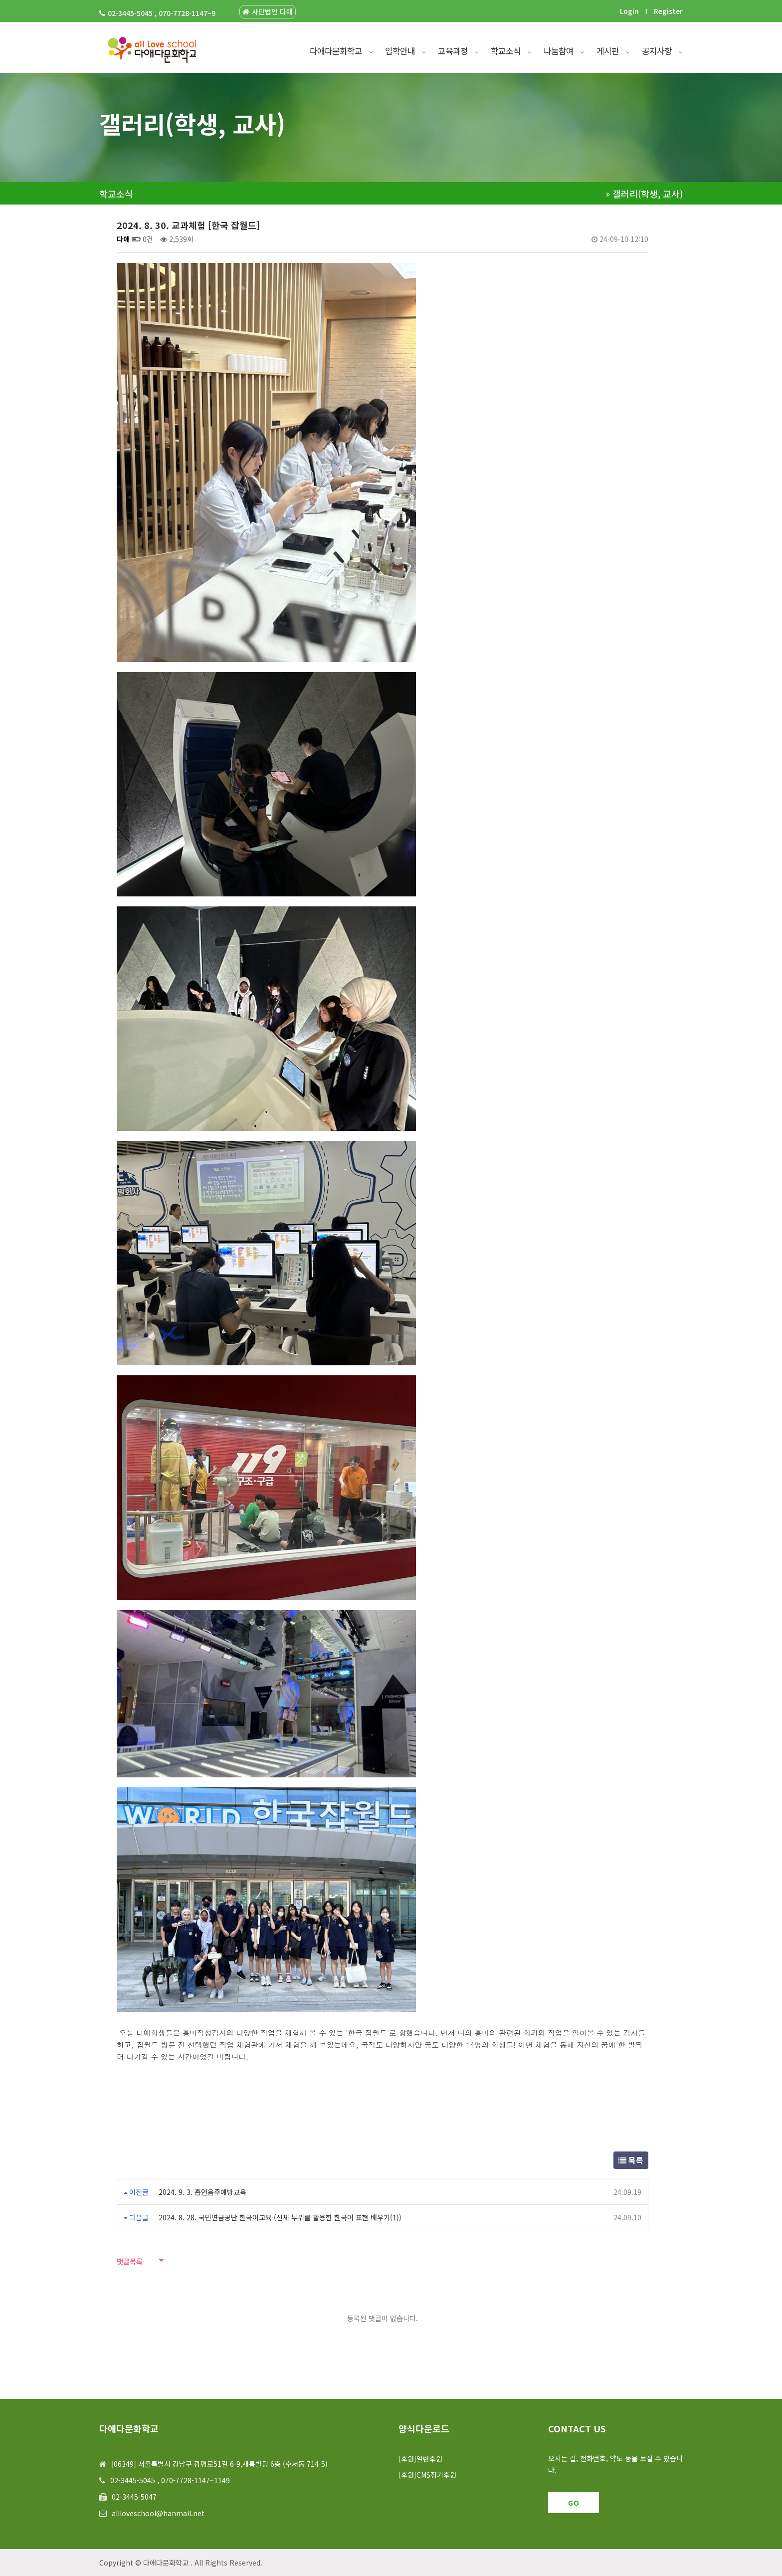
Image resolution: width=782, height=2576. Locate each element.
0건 (142, 239)
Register (668, 11)
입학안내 (405, 51)
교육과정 (458, 51)
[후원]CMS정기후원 (427, 2475)
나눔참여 (564, 51)
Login (629, 11)
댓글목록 (130, 2261)
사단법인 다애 (267, 11)
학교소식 (511, 51)
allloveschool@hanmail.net (158, 2513)
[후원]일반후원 (420, 2459)
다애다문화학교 (341, 51)
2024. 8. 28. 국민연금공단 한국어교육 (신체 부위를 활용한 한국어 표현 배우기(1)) (280, 2217)
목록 (630, 2160)
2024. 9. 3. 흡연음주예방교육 (202, 2192)
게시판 (613, 51)
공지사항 (662, 51)
